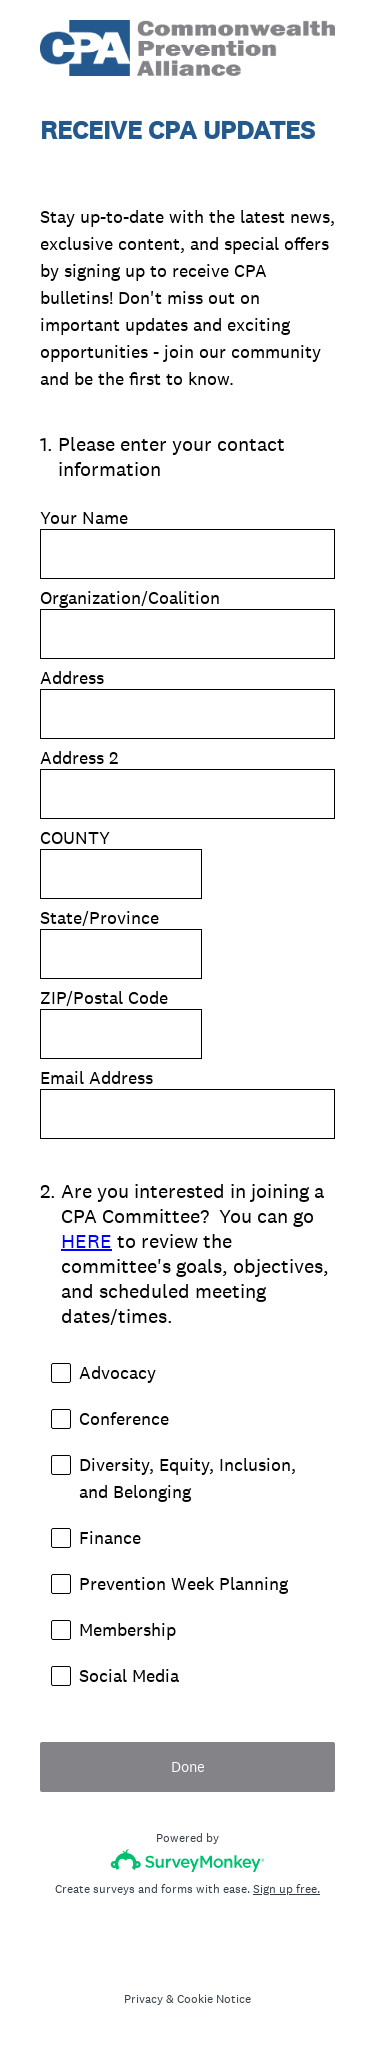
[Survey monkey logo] (187, 1860)
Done (188, 1766)
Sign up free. (286, 1889)
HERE (86, 1241)
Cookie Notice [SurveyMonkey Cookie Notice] (214, 1999)
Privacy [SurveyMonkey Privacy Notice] (143, 1999)
